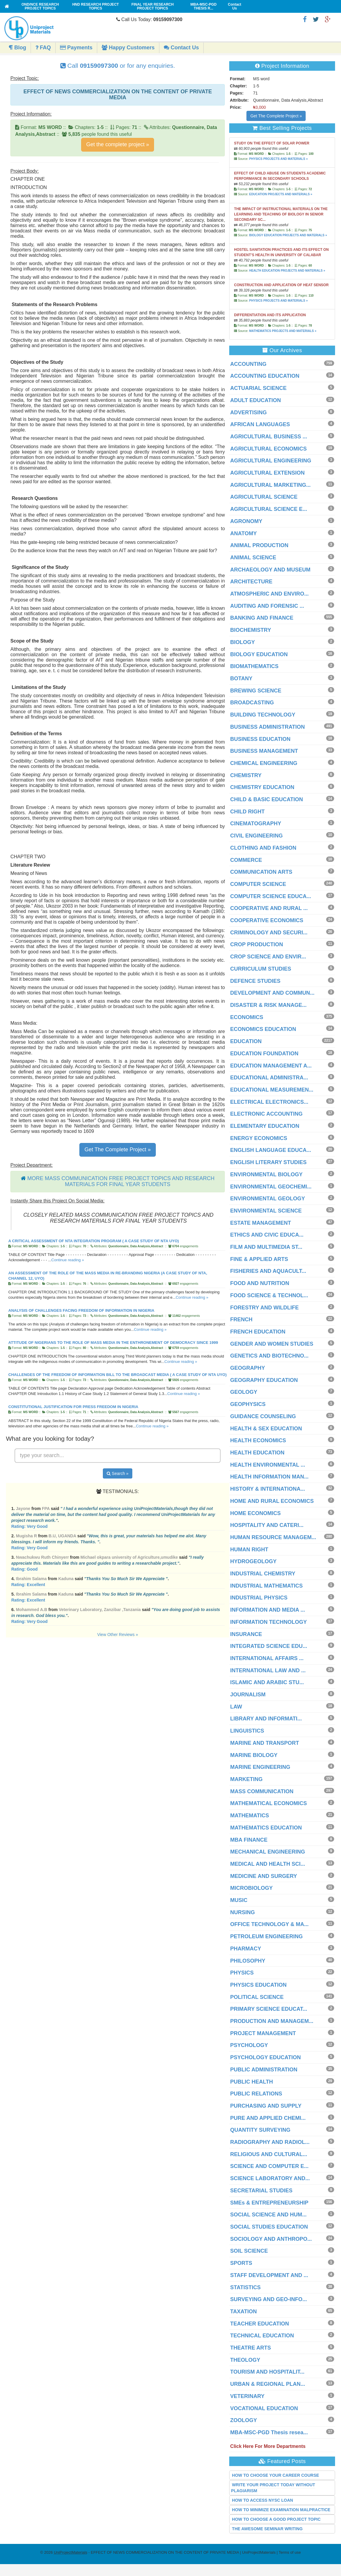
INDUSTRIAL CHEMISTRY (262, 1574)
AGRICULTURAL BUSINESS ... (268, 437)
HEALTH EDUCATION (257, 1453)
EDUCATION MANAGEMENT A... (271, 1066)
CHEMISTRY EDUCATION (262, 787)
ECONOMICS (246, 1017)
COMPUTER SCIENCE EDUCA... (270, 896)
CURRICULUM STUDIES (260, 969)
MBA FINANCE (248, 1840)
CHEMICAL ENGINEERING (263, 763)
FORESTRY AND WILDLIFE (264, 1308)
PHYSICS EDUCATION (258, 1985)
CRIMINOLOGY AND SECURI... (268, 933)
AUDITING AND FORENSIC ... (267, 606)
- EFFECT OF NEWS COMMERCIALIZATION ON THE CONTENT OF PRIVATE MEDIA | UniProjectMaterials (165, 2552)
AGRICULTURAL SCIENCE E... (268, 509)
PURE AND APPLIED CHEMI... (268, 2118)
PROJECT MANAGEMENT (263, 2033)
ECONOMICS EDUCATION (263, 1029)
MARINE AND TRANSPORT (264, 1743)
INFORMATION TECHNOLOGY (268, 1622)
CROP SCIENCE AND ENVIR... (268, 957)
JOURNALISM (247, 1695)
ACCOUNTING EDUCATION (264, 376)
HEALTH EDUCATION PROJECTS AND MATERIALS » (287, 270)
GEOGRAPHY (247, 1368)
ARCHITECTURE (251, 582)
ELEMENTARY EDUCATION (264, 1126)
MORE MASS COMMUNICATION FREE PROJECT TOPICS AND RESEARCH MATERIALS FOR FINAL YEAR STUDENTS (121, 1181)
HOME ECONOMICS (255, 1513)
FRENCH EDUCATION (257, 1332)
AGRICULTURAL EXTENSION (267, 473)
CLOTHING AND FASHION (263, 848)
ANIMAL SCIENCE (253, 557)
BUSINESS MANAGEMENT (264, 751)
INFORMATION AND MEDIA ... (267, 1610)
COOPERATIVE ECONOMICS (266, 920)
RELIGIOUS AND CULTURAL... (268, 2154)
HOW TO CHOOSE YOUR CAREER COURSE (275, 2475)
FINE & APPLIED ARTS (259, 1259)
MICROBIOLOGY (251, 1888)
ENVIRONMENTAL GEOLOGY (267, 1199)
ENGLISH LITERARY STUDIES (268, 1162)
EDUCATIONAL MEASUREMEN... (271, 1090)
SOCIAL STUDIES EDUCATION (269, 2227)
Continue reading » (67, 1260)
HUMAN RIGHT (249, 1549)
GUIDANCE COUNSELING (263, 1416)
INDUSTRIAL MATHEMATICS (266, 1586)
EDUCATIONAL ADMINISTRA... (269, 1078)
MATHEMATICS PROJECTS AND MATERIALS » (282, 331)
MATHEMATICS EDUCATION (266, 1828)
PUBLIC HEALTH (251, 2082)
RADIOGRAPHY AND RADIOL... (269, 2142)
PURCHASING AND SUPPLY (265, 2106)
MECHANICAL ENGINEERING (267, 1852)
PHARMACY (245, 1949)
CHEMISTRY (245, 775)
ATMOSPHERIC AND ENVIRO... (269, 594)
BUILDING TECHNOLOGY (262, 715)
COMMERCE (246, 860)
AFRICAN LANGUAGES (260, 424)
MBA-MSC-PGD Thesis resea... (269, 2432)
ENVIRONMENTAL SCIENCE (265, 1211)
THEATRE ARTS (250, 2348)
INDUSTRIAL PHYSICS (258, 1598)
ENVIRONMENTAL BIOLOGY (266, 1174)
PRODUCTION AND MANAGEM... (271, 2021)
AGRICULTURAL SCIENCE (263, 497)
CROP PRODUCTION (256, 944)
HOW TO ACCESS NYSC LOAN (262, 2500)
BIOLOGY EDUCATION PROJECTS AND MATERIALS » (288, 235)
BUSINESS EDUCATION (260, 739)
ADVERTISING (248, 412)
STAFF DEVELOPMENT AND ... (269, 2275)
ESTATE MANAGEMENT (260, 1223)
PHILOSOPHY (247, 1961)
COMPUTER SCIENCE (258, 884)
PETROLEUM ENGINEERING (266, 1936)
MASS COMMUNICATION (261, 1791)
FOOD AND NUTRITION (259, 1283)
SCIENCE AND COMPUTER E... (269, 2166)
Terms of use (290, 2552)
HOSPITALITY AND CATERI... (266, 1525)
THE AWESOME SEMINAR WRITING (267, 2528)
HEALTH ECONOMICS (258, 1440)
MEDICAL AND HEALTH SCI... (267, 1864)
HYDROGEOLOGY (253, 1561)
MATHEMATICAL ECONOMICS (268, 1803)
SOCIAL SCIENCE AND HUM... (268, 2215)
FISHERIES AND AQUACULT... (268, 1271)
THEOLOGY (245, 2360)
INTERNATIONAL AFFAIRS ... (267, 1658)
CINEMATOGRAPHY (255, 823)
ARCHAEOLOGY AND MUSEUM (270, 570)
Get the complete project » (117, 144)
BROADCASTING (252, 703)
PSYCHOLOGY (249, 2045)
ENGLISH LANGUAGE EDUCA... (270, 1150)
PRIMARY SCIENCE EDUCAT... (268, 2009)
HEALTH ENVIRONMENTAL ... (267, 1465)
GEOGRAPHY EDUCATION (264, 1380)
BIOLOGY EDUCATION (258, 654)
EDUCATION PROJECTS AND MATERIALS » (280, 194)
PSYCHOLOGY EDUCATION (265, 2057)
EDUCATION (246, 1041)
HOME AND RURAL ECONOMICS (272, 1501)
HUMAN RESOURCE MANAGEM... (273, 1537)
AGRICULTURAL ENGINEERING (270, 461)
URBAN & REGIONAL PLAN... (267, 2384)
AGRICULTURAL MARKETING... (270, 485)
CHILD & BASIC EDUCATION (266, 799)
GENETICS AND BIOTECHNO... (269, 1356)
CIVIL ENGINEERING (256, 836)
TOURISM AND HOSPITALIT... (267, 2372)
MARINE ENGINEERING (260, 1767)
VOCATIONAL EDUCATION (264, 2408)
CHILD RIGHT (247, 812)
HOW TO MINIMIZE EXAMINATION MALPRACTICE (281, 2509)
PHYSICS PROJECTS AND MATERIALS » (278, 158)
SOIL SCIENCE (249, 2251)
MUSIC (238, 1900)
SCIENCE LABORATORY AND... (270, 2178)
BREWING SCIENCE (255, 691)
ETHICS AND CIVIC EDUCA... (266, 1235)
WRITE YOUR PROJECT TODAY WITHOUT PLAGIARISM (273, 2487)
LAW (236, 1707)
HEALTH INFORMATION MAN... (269, 1477)
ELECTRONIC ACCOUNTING (266, 1114)
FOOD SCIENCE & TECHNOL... (269, 1295)
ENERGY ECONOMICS (258, 1138)
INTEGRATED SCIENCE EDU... (268, 1646)
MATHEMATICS (249, 1815)
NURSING (242, 1912)
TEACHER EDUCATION (259, 2324)
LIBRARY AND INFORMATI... (266, 1719)
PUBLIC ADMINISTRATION (263, 2070)
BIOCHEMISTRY (250, 630)
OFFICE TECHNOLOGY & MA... (269, 1924)
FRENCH (241, 1319)
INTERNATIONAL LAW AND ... (268, 1670)
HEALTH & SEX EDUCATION (266, 1429)
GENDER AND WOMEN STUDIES (271, 1344)
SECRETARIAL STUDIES (261, 2191)
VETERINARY (247, 2396)
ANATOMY (243, 533)
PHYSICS (242, 1973)
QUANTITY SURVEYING (260, 2130)
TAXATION (243, 2311)
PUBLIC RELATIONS (256, 2094)
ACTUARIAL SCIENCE (258, 388)
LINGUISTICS (247, 1731)
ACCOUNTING (248, 364)
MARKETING (246, 1779)
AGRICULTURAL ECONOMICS (268, 449)
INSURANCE (246, 1634)
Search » (117, 1473)
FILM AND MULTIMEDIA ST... (266, 1247)
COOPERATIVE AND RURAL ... (269, 908)
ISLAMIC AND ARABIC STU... (267, 1682)
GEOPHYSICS (247, 1404)
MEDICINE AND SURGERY (263, 1876)
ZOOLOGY (243, 2420)
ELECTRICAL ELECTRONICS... (269, 1102)
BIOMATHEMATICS (254, 666)
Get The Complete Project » (117, 1149)
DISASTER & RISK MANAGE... (268, 1005)
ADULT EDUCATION (255, 400)
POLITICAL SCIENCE (257, 1997)
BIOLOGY (242, 642)
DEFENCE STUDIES (255, 981)
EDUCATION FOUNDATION (264, 1053)
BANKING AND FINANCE (261, 618)
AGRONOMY (246, 521)
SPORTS (241, 2263)
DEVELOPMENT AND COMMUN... (272, 993)
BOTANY (241, 678)
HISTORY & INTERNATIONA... (267, 1489)
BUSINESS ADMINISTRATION (267, 727)
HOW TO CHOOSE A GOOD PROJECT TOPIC (276, 2519)
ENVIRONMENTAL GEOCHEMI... (270, 1187)
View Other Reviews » (117, 1634)
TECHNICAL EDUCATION (262, 2336)
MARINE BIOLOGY (253, 1755)
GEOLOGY (243, 1392)
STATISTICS (245, 2287)
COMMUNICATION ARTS (261, 872)
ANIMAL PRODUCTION (259, 545)
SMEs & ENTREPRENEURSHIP (269, 2203)
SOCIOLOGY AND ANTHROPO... (271, 2239)
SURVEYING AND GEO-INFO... (268, 2299)
